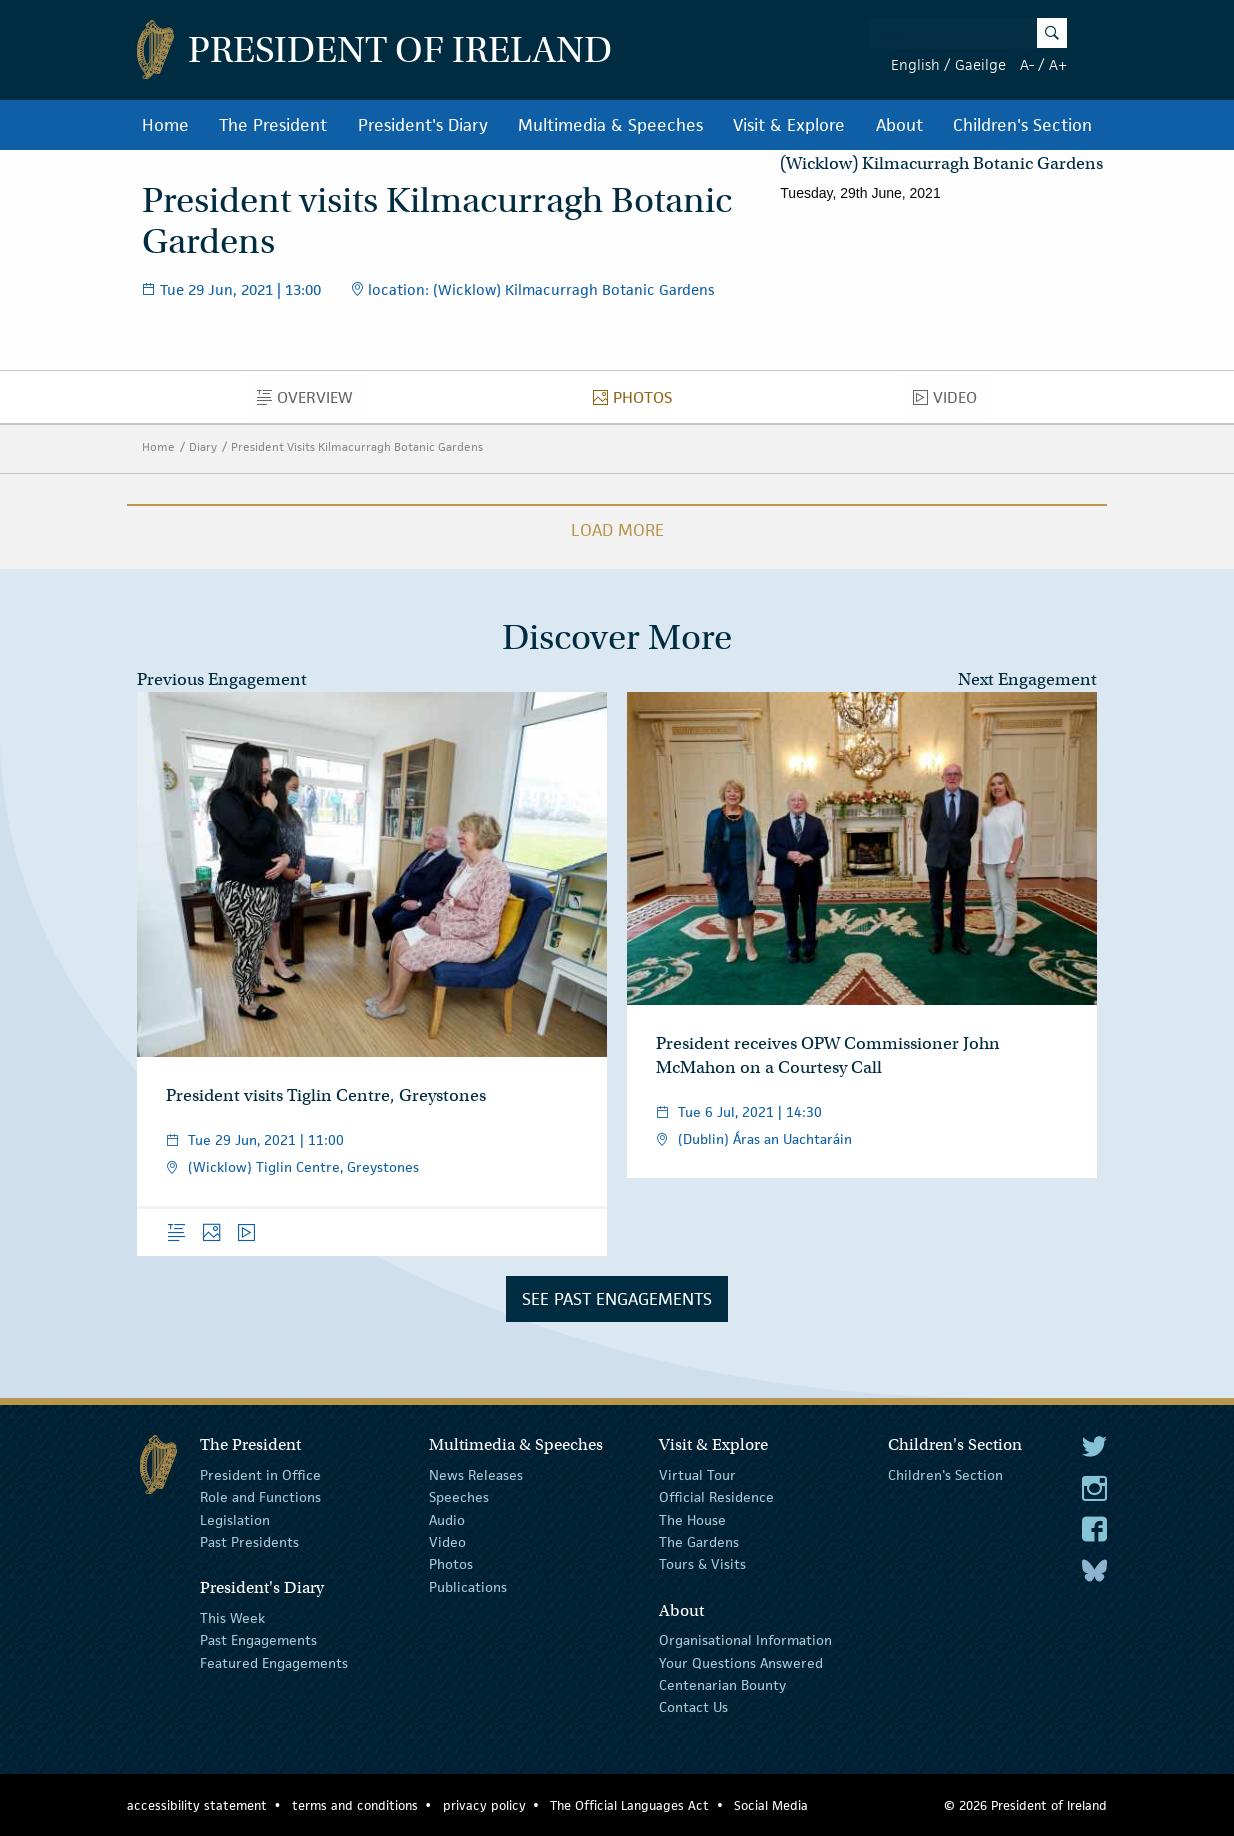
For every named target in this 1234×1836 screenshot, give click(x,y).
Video (950, 402)
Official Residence (716, 1497)
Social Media (771, 1805)
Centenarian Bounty (722, 1685)
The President (273, 125)
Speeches (459, 1497)
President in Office (260, 1475)
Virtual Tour (697, 1475)
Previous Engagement (222, 679)
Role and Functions (260, 1497)
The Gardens (699, 1542)
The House (692, 1519)
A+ (1058, 64)
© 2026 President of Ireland (1025, 1805)
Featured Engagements (274, 1662)
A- (1027, 64)
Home (165, 125)
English (915, 64)
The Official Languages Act (629, 1805)
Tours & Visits (702, 1564)
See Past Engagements (617, 1299)
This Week (232, 1618)
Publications (468, 1587)
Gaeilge (980, 64)
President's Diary (423, 125)
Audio (447, 1519)
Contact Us (693, 1707)
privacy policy (484, 1805)
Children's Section (1022, 125)
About (899, 125)
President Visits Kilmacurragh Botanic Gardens (357, 446)
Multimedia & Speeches (610, 125)
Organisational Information (745, 1640)
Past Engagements (258, 1640)
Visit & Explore (789, 125)
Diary (203, 446)
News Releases (476, 1475)
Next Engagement (1027, 679)
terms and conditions (355, 1805)
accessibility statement (197, 1805)
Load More (617, 530)
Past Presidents (249, 1542)
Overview (310, 402)
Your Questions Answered (741, 1662)
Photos (638, 402)
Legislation (235, 1519)
